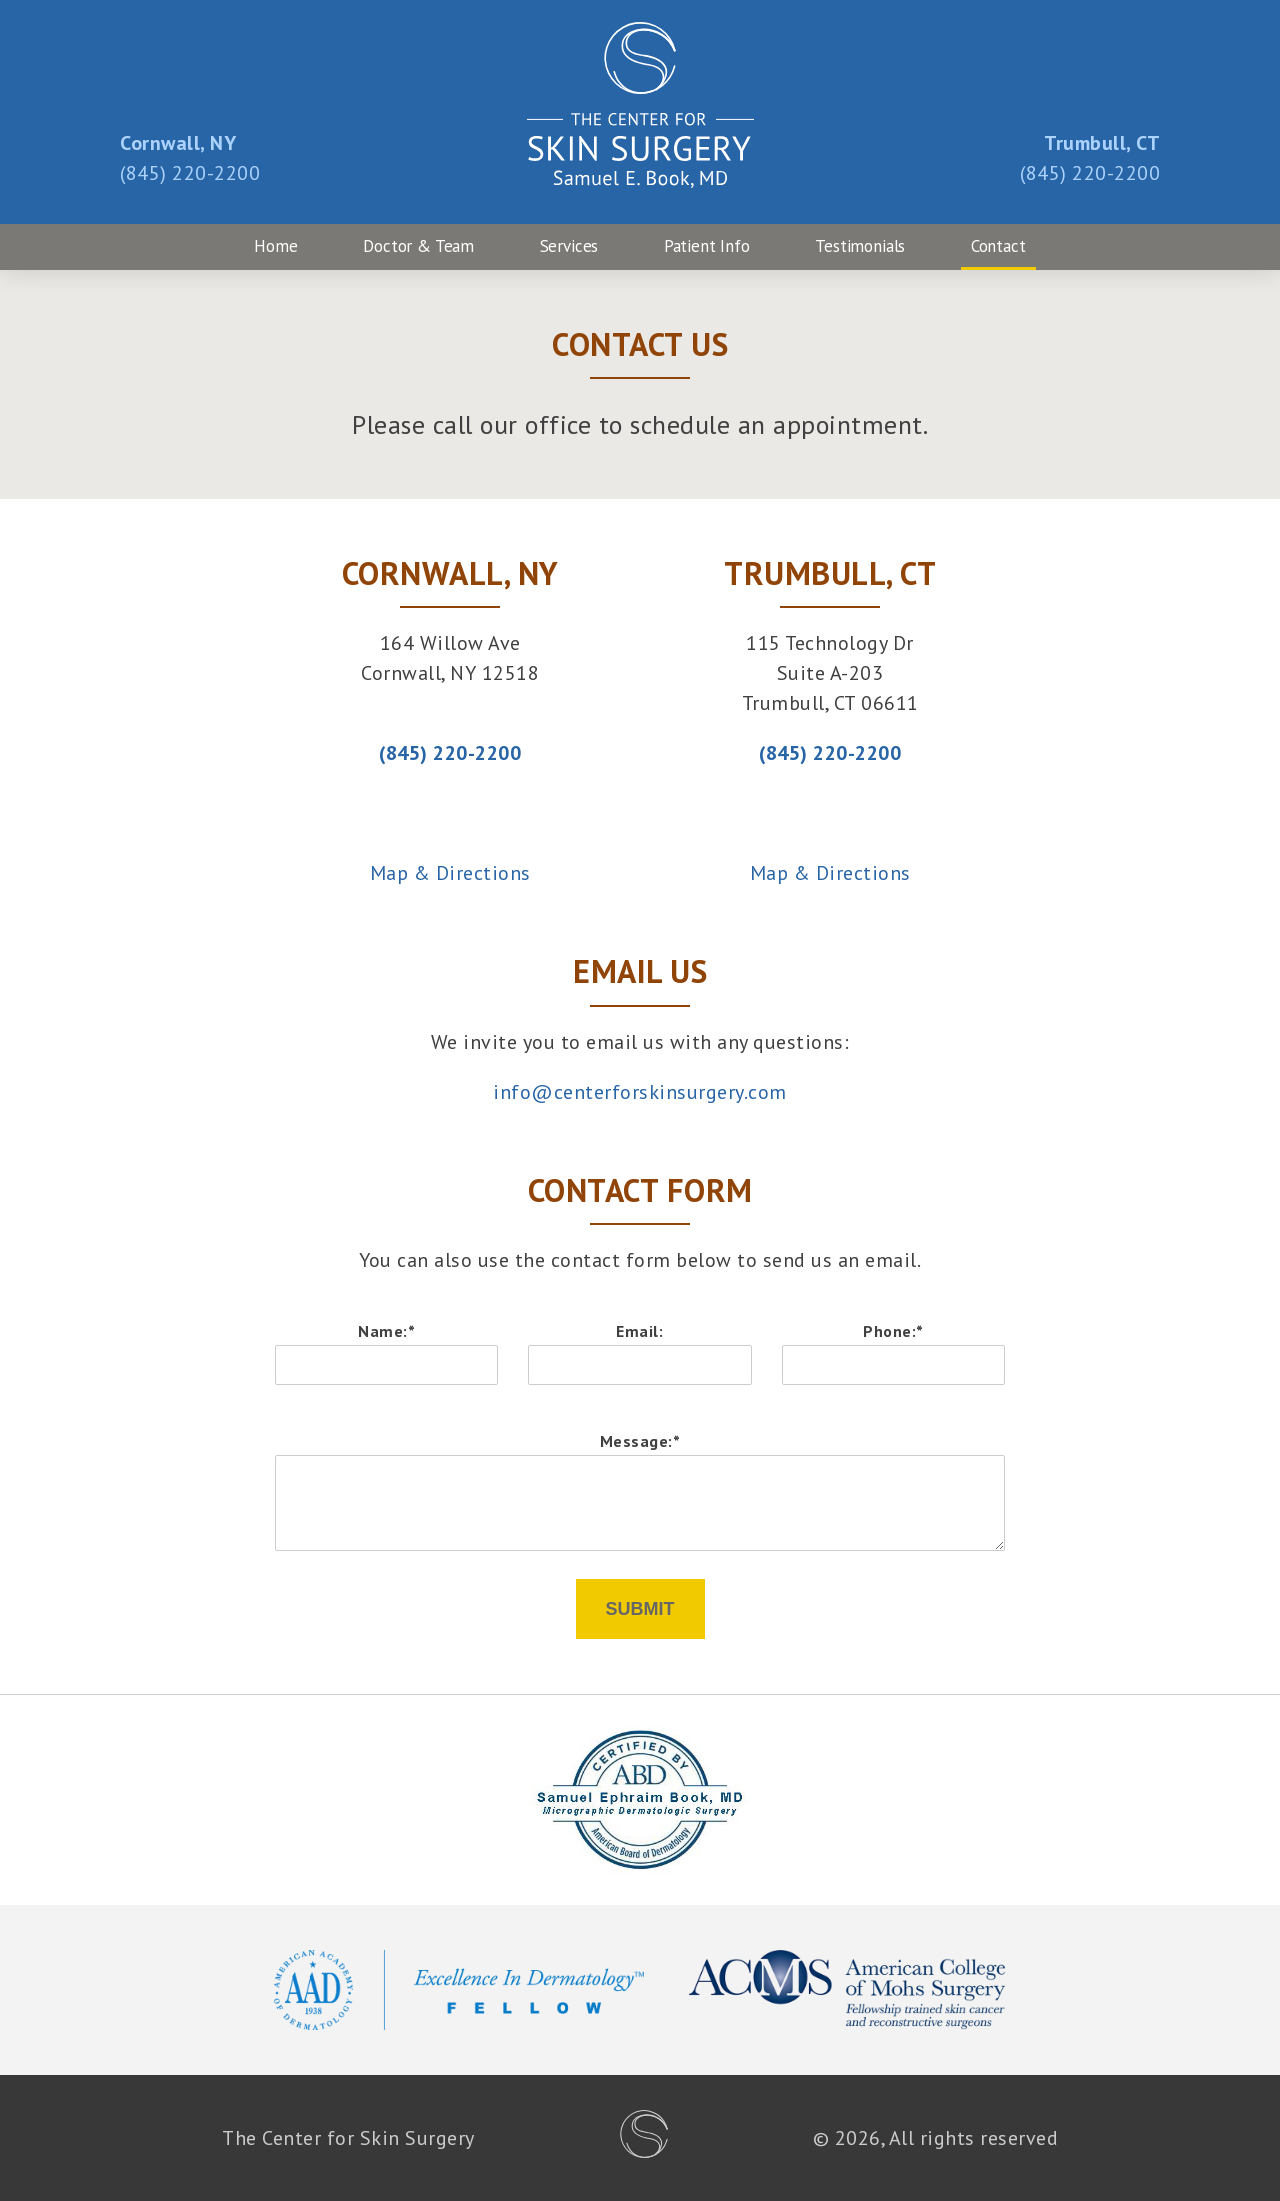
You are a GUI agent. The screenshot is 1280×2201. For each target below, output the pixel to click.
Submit (640, 1609)
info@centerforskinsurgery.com (640, 1092)
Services (569, 246)
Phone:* (893, 1331)
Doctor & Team (418, 246)
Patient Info (707, 246)
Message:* (640, 1441)
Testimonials (860, 246)
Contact (998, 246)
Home (275, 246)
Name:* (386, 1331)
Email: (639, 1331)
